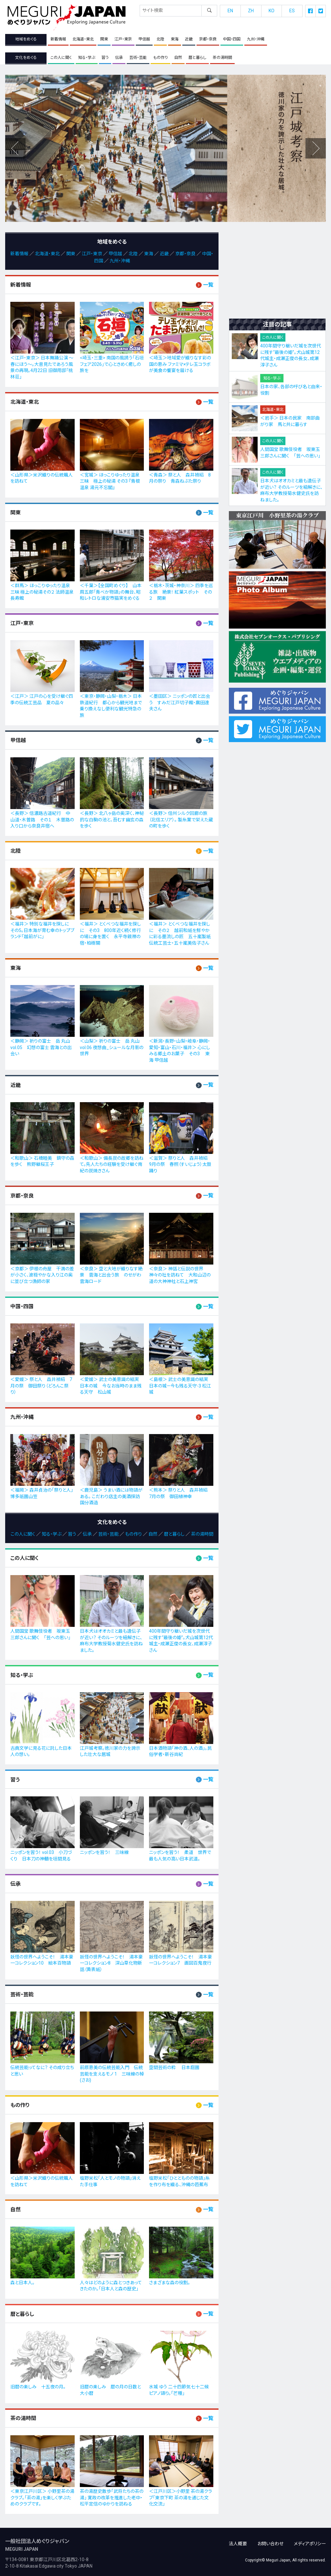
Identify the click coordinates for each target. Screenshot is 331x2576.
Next (15, 148)
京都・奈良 (208, 39)
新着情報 (58, 39)
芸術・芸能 (138, 57)
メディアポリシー (310, 2540)
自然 (178, 57)
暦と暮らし (197, 57)
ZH (251, 11)
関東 (104, 39)
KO (271, 11)
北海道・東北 (83, 39)
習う (105, 57)
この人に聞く (61, 57)
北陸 (160, 39)
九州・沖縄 (255, 39)
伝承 (119, 57)
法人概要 (238, 2540)
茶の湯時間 (222, 57)
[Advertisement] (277, 272)
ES (292, 11)
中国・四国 (231, 39)
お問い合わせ (270, 2540)
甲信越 (144, 39)
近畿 (189, 39)
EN (230, 11)
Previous (315, 148)
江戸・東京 (123, 39)
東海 (174, 39)
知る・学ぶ (86, 57)
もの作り (160, 57)
